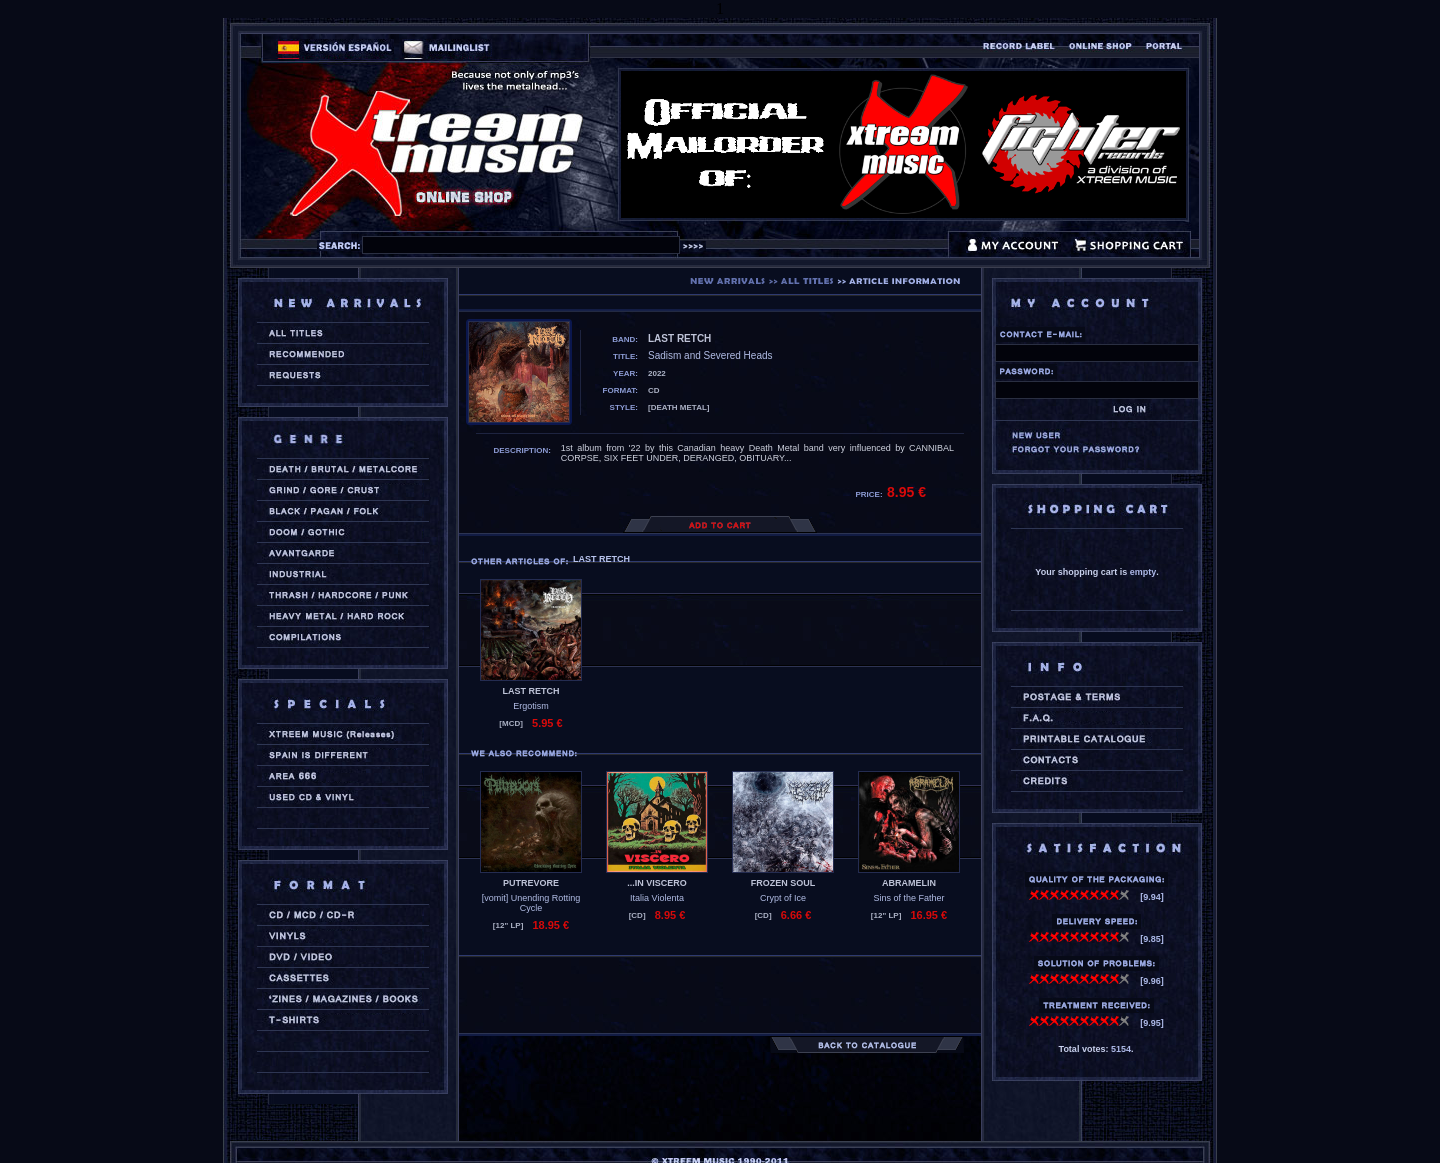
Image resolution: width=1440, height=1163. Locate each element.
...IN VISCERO (657, 883)
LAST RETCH (531, 691)
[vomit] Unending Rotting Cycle (531, 903)
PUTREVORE (531, 883)
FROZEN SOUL (783, 883)
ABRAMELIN (909, 883)
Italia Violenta (657, 898)
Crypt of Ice (783, 898)
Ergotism (531, 706)
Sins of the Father (908, 898)
